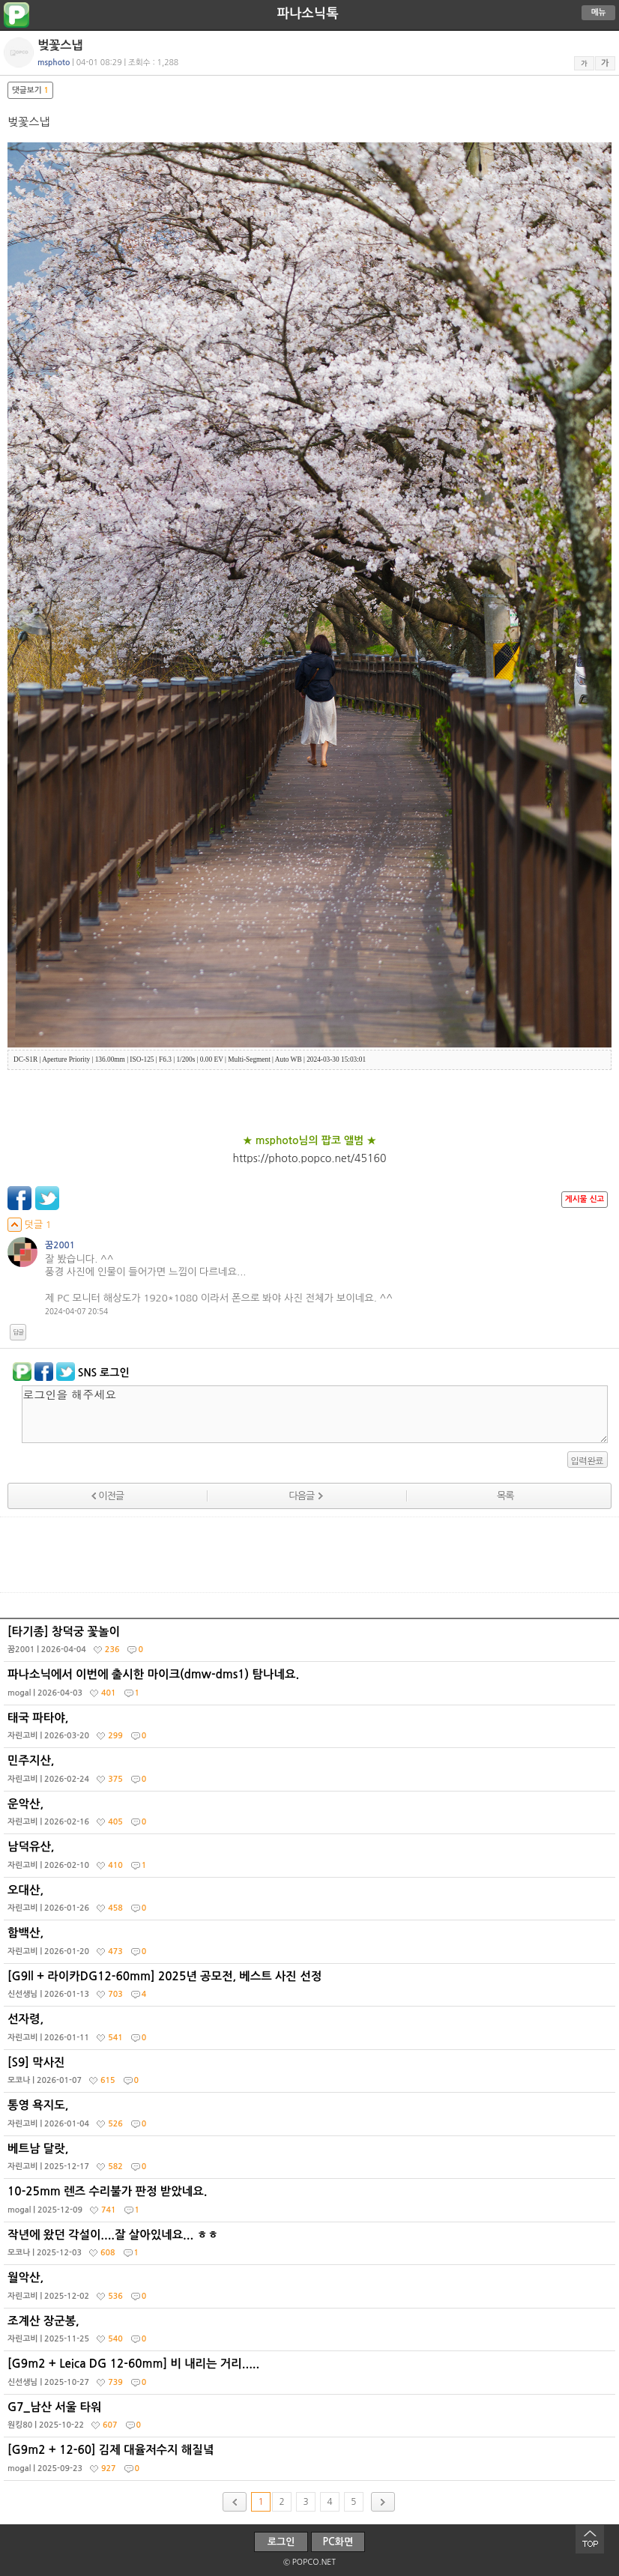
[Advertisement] (309, 1554)
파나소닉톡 (307, 13)
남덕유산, (311, 1859)
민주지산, (311, 1773)
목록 (505, 1496)
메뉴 (598, 12)
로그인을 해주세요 (315, 1414)
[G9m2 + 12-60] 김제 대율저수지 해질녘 (311, 2462)
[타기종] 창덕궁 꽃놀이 (311, 1644)
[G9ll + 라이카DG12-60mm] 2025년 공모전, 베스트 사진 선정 (311, 1989)
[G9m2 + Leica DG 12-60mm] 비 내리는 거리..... (311, 2376)
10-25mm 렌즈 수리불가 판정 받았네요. (311, 2204)
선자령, (311, 2031)
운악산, (311, 1816)
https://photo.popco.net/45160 (310, 1158)
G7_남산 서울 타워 (311, 2419)
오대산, (311, 1902)
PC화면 (338, 2542)
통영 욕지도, (311, 2117)
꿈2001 (60, 1245)
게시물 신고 (584, 1199)
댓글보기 (30, 90)
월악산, (311, 2290)
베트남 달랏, (311, 2161)
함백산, (311, 1945)
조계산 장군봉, (311, 2333)
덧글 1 (29, 1225)
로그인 (281, 2542)
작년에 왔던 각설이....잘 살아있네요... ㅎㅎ (311, 2247)
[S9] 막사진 (311, 2075)
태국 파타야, (311, 1730)
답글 (18, 1332)
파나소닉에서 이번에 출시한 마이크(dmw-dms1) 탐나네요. (311, 1687)
